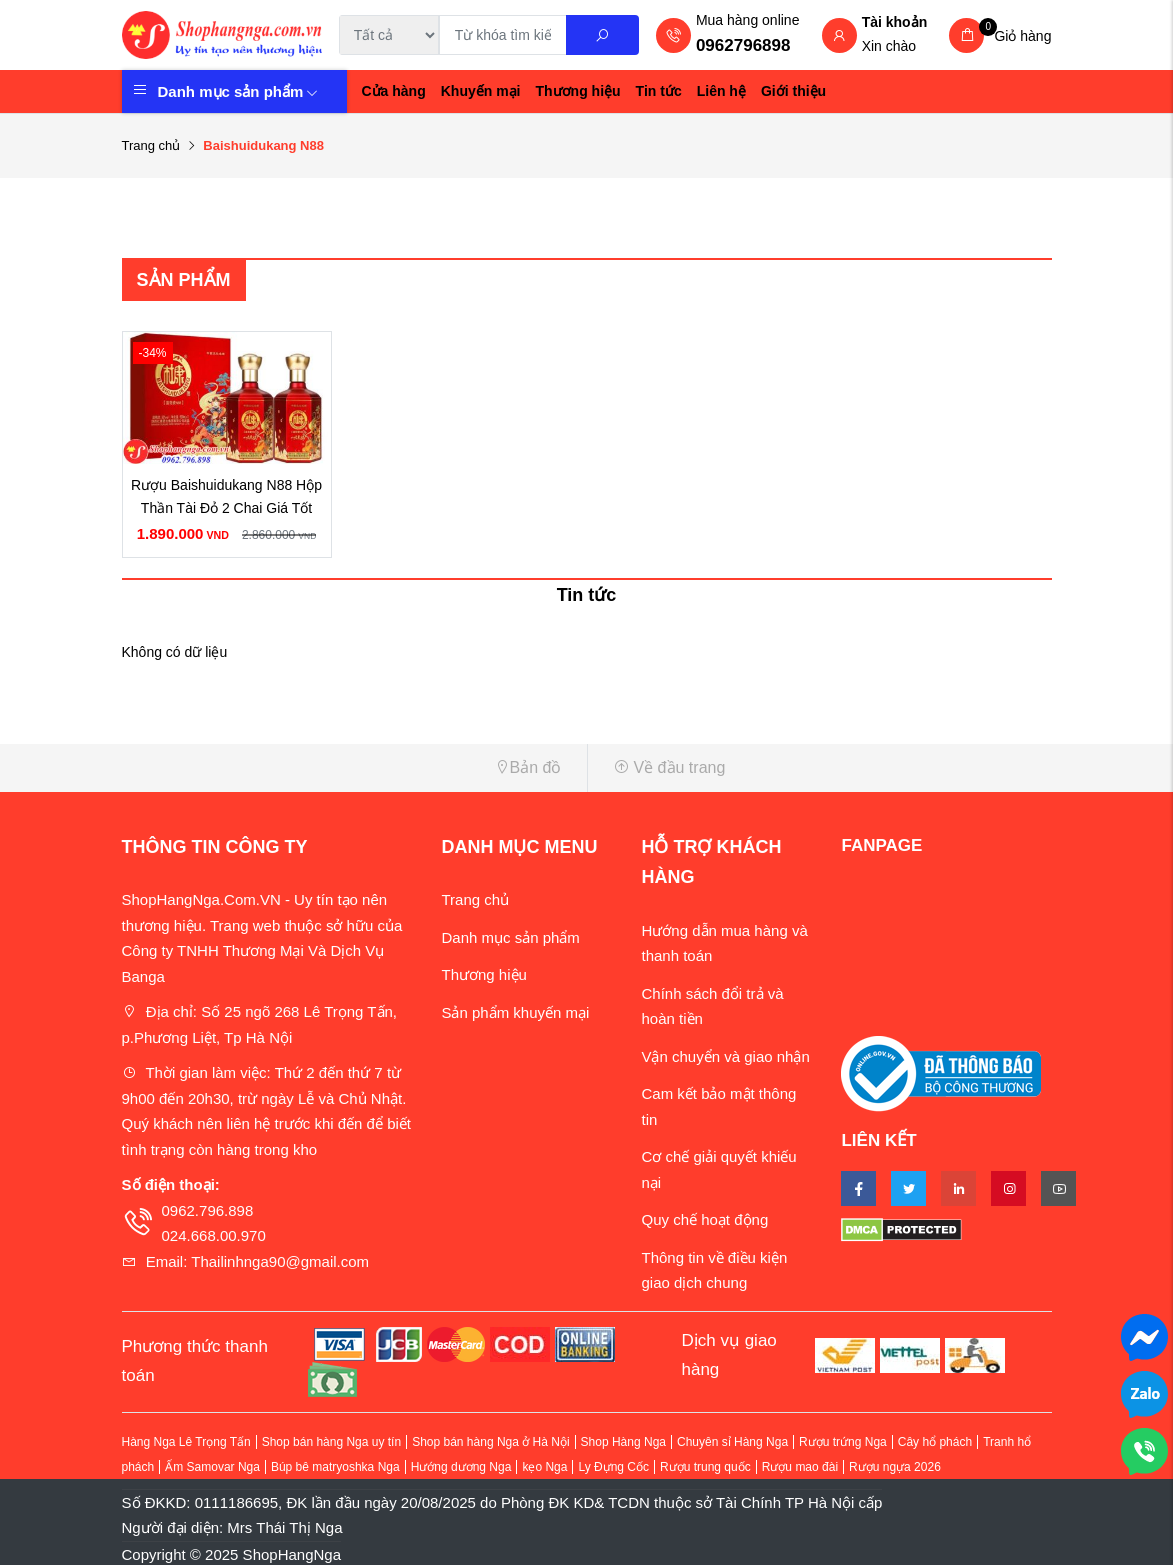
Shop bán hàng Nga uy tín (331, 1442)
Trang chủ (151, 145)
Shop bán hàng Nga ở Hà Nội (490, 1442)
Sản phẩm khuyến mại (515, 1012)
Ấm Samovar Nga (212, 1467)
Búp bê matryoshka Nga (335, 1467)
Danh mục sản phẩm (238, 91)
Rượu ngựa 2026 (895, 1467)
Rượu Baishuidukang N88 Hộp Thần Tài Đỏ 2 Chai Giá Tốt (226, 497)
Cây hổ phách (935, 1442)
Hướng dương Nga (461, 1467)
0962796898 (743, 45)
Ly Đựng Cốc (613, 1467)
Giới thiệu (793, 91)
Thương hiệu (578, 91)
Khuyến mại (481, 91)
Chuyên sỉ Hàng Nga (732, 1442)
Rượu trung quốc (705, 1467)
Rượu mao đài (800, 1467)
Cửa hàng (394, 91)
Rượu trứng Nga (843, 1442)
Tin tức (659, 91)
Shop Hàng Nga (623, 1442)
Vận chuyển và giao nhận (725, 1056)
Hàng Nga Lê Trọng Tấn (186, 1442)
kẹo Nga (544, 1467)
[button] (347, 767)
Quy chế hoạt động (704, 1219)
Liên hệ (721, 91)
